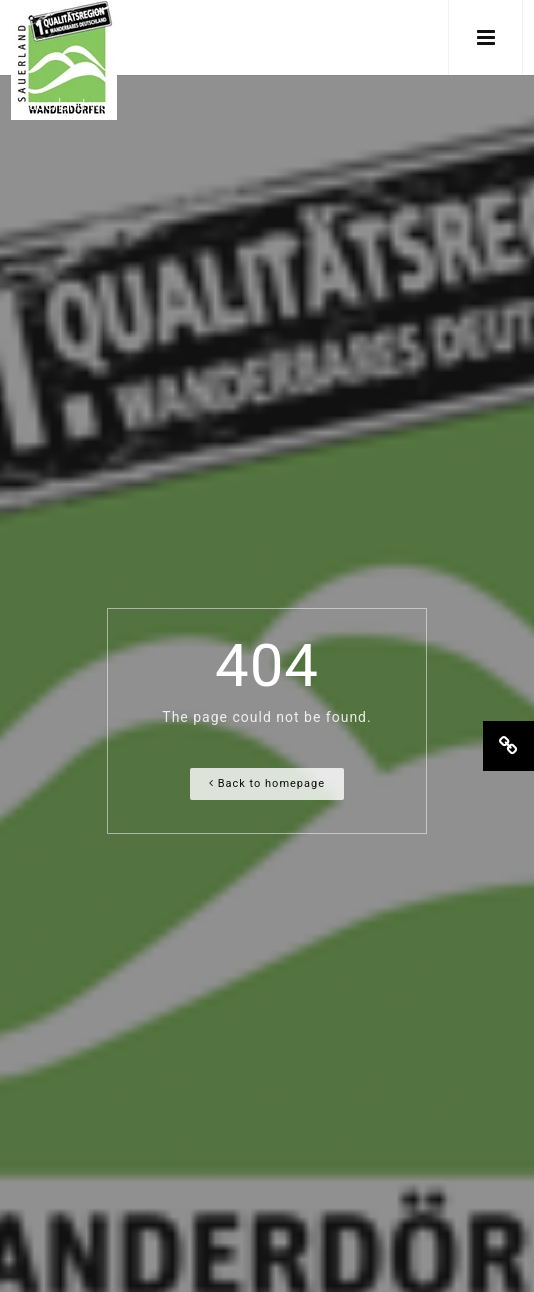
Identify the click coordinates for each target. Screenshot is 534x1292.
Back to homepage (267, 783)
